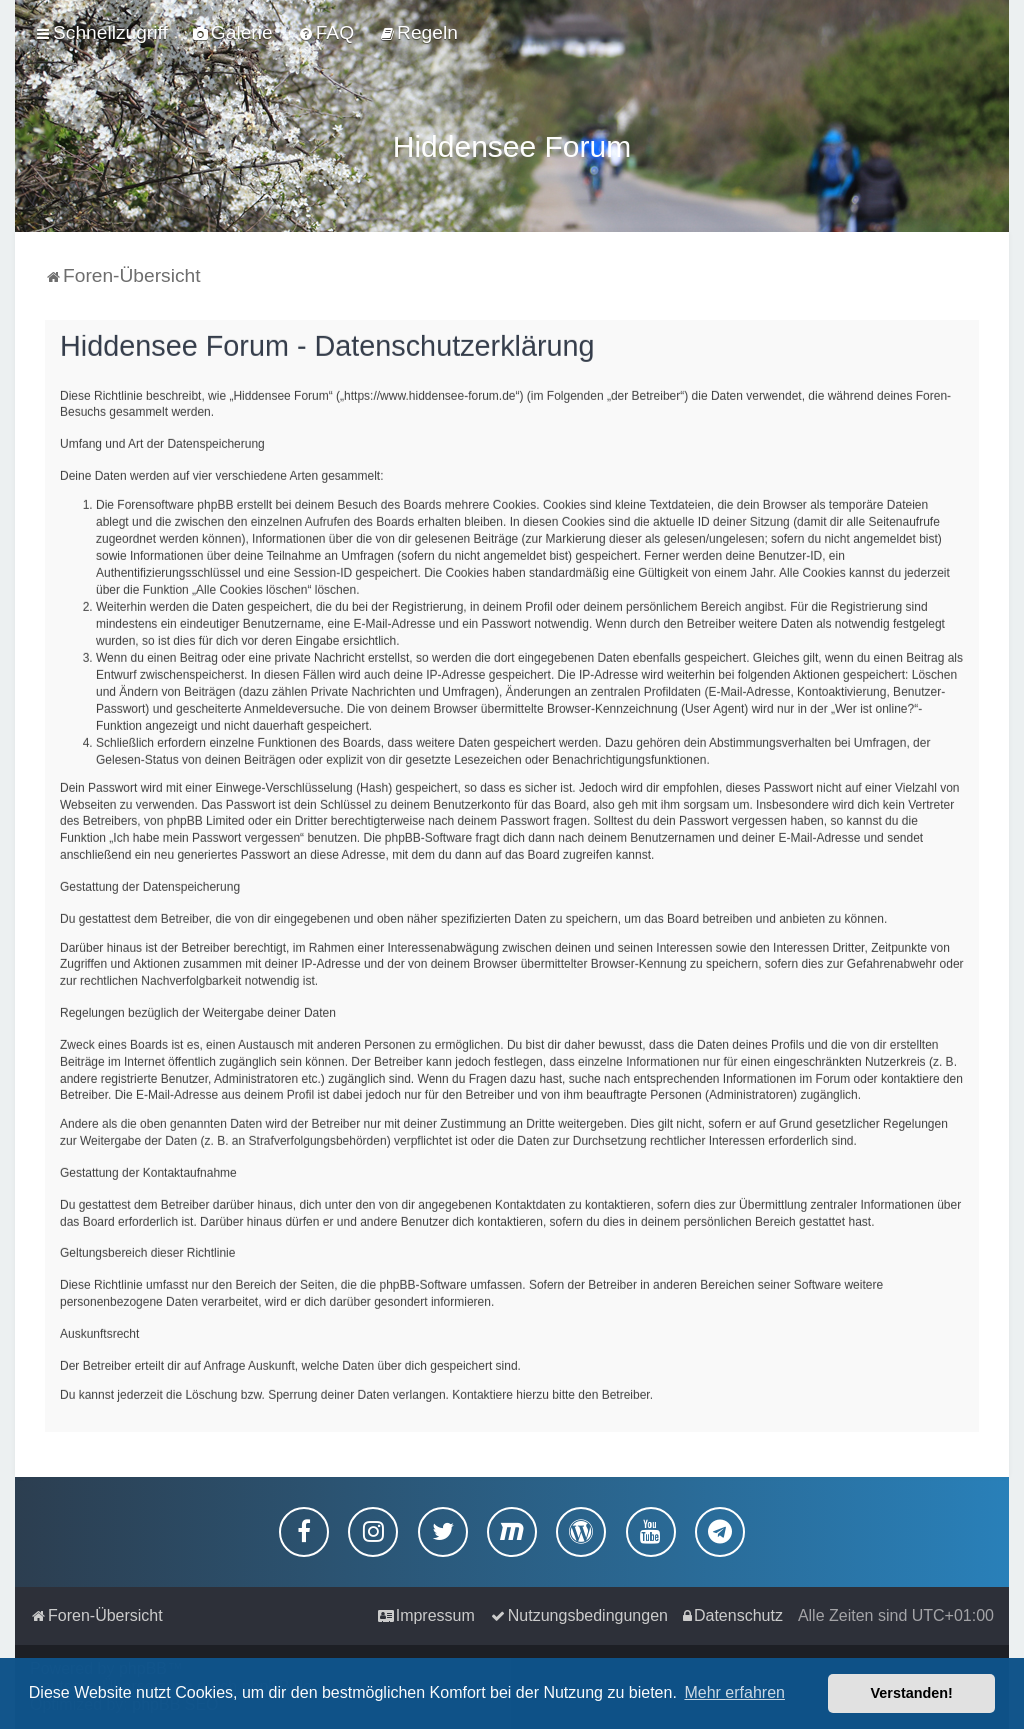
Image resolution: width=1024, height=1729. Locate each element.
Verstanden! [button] (912, 1693)
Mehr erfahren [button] (734, 1692)
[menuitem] (233, 33)
